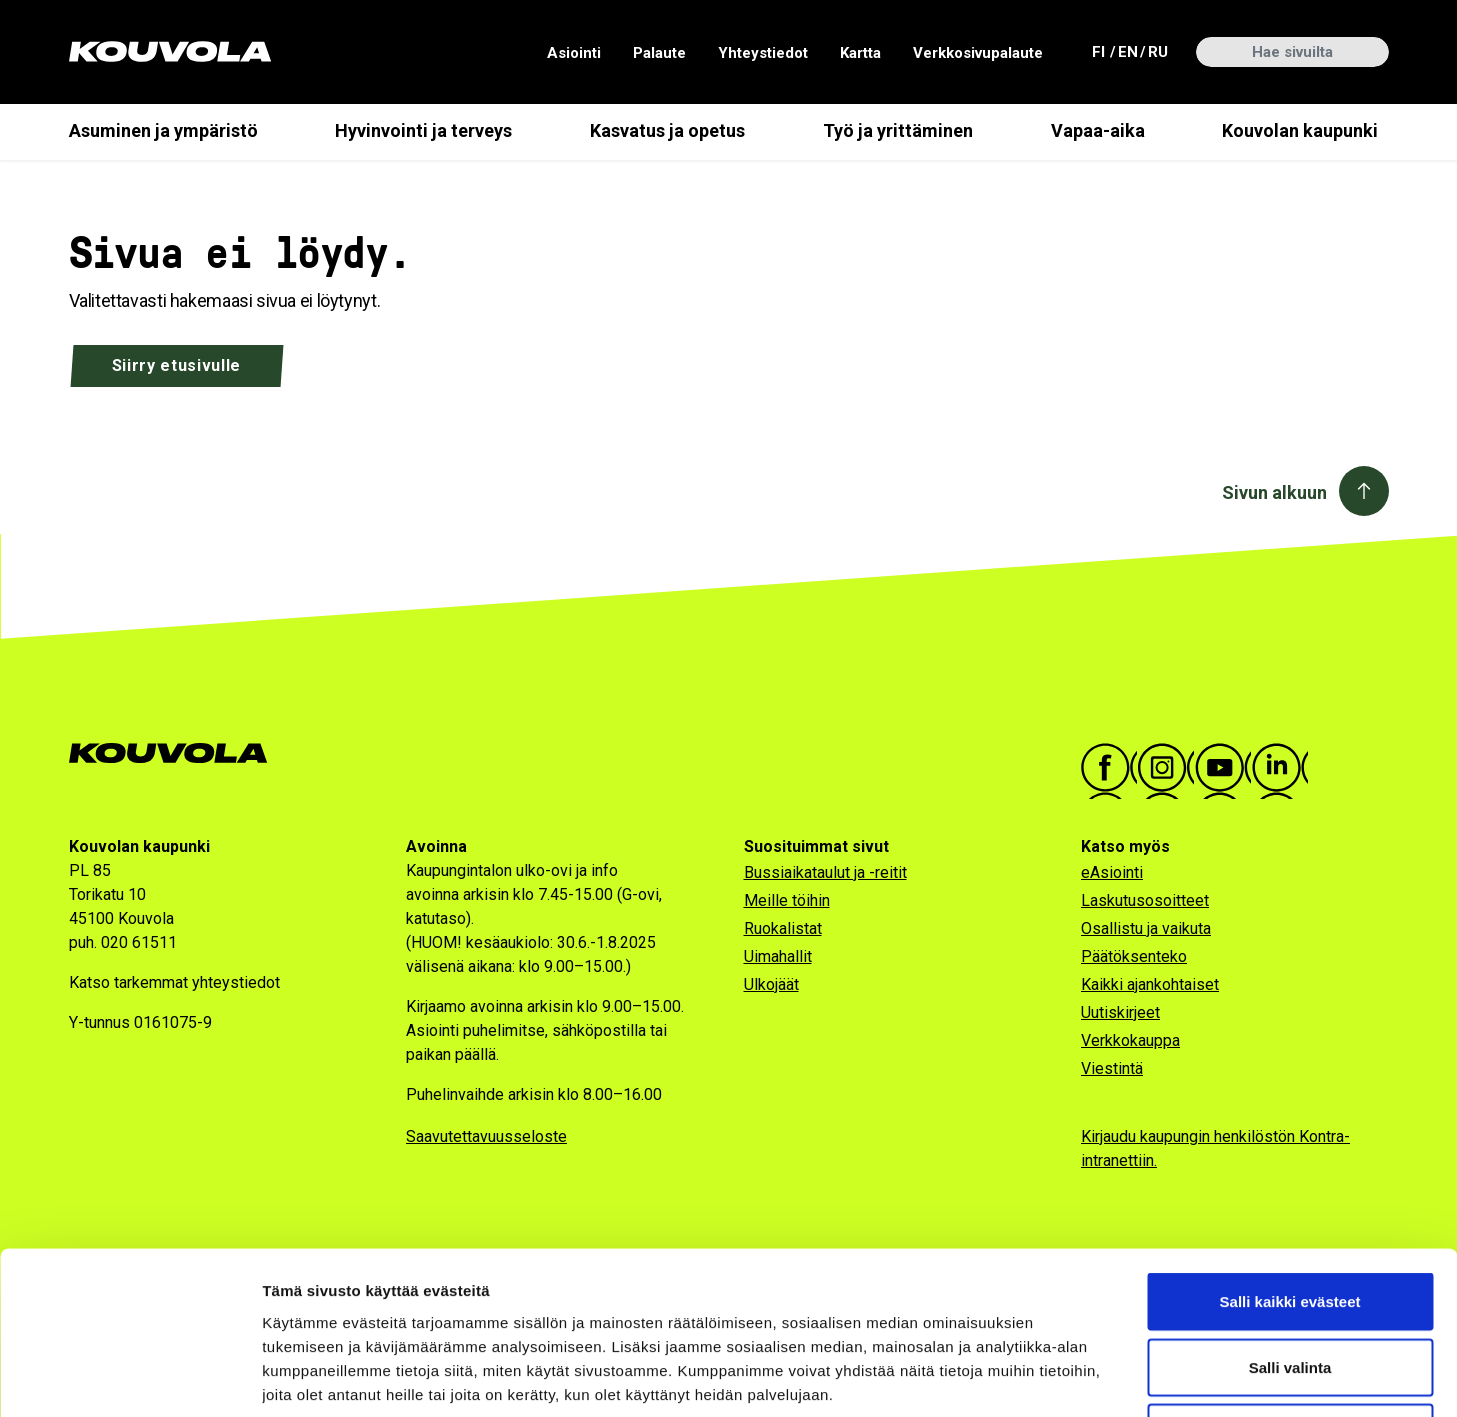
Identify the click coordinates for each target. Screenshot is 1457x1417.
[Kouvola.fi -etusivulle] (176, 753)
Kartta (860, 53)
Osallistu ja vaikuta (1146, 928)
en (1127, 50)
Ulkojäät (771, 984)
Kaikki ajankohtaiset (1150, 984)
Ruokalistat (783, 928)
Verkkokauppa (1130, 1040)
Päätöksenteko (1134, 956)
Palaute (659, 53)
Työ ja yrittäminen (898, 130)
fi (1101, 50)
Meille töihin (787, 900)
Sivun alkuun (1274, 492)
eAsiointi (1112, 872)
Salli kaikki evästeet (1290, 1154)
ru (1157, 50)
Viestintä (1112, 1068)
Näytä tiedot (1069, 1377)
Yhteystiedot (763, 53)
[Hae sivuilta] (1292, 52)
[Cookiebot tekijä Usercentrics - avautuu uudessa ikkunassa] (129, 1378)
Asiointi (574, 53)
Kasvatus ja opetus (667, 130)
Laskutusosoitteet (1145, 900)
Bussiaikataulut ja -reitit (825, 872)
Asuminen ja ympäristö (163, 130)
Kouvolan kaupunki (1300, 130)
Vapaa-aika (1098, 130)
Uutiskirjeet (1120, 1012)
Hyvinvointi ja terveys (423, 130)
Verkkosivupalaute (978, 53)
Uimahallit (778, 956)
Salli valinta (1290, 1220)
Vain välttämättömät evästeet (1290, 1285)
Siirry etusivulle (177, 365)
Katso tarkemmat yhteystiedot (174, 982)
